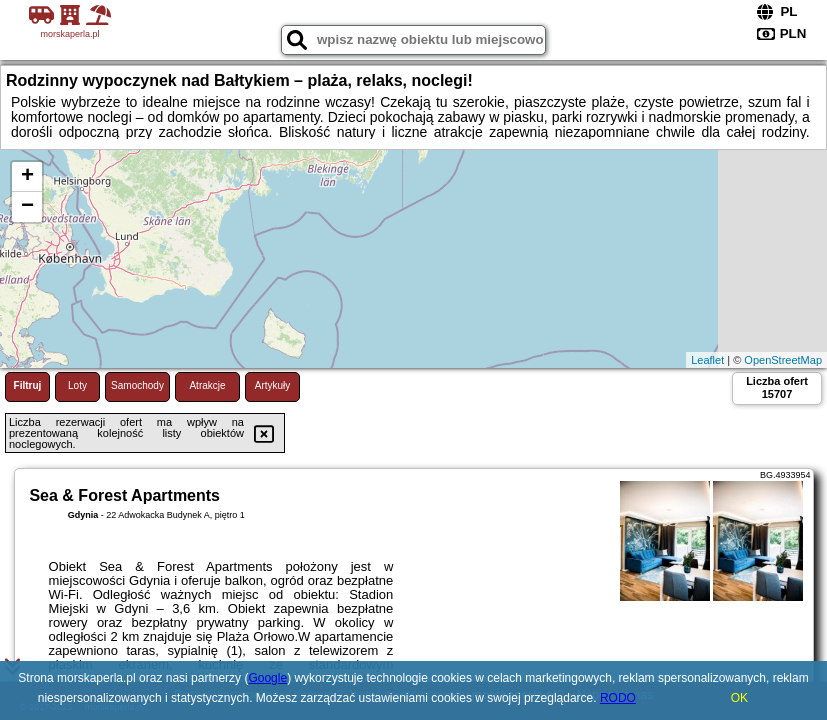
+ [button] (27, 177)
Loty (77, 385)
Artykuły (273, 385)
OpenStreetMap (783, 360)
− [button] (27, 207)
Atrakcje (207, 385)
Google (267, 678)
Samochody (137, 385)
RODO (618, 698)
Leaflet (707, 360)
